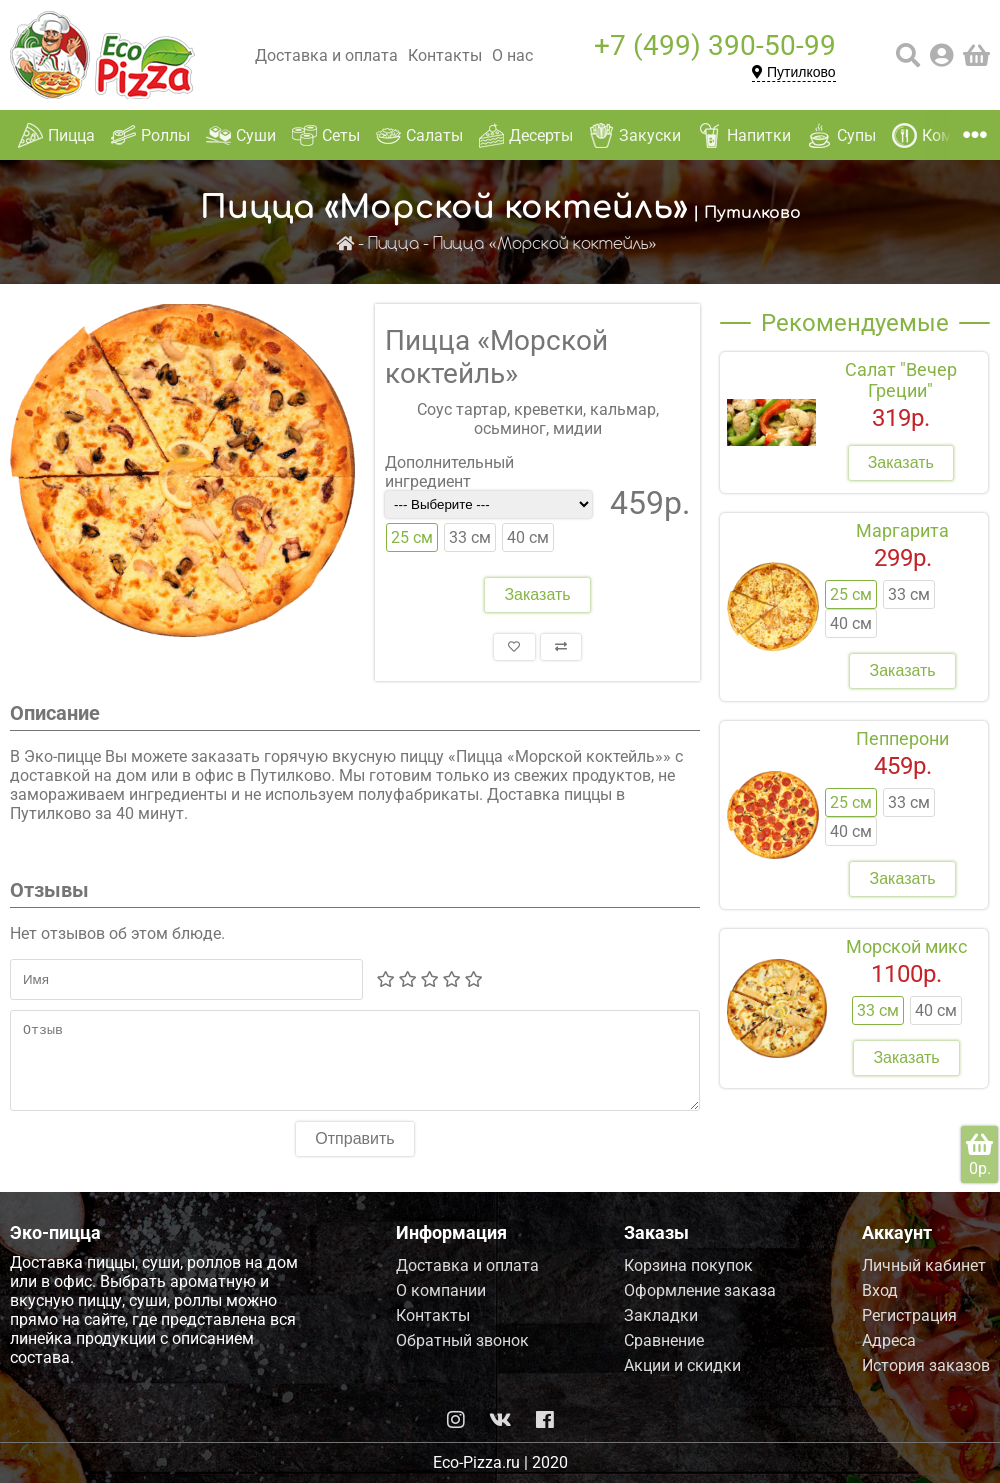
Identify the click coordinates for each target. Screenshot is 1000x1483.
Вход (880, 1290)
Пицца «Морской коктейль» (545, 244)
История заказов (926, 1365)
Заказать (537, 594)
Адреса (889, 1340)
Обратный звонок (462, 1340)
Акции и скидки (682, 1365)
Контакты (445, 55)
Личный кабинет (924, 1265)
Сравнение (664, 1340)
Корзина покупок (688, 1265)
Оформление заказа (700, 1290)
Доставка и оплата (326, 55)
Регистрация (909, 1315)
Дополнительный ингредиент (449, 472)
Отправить (354, 1153)
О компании (441, 1290)
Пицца (393, 244)
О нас (512, 55)
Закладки (661, 1315)
